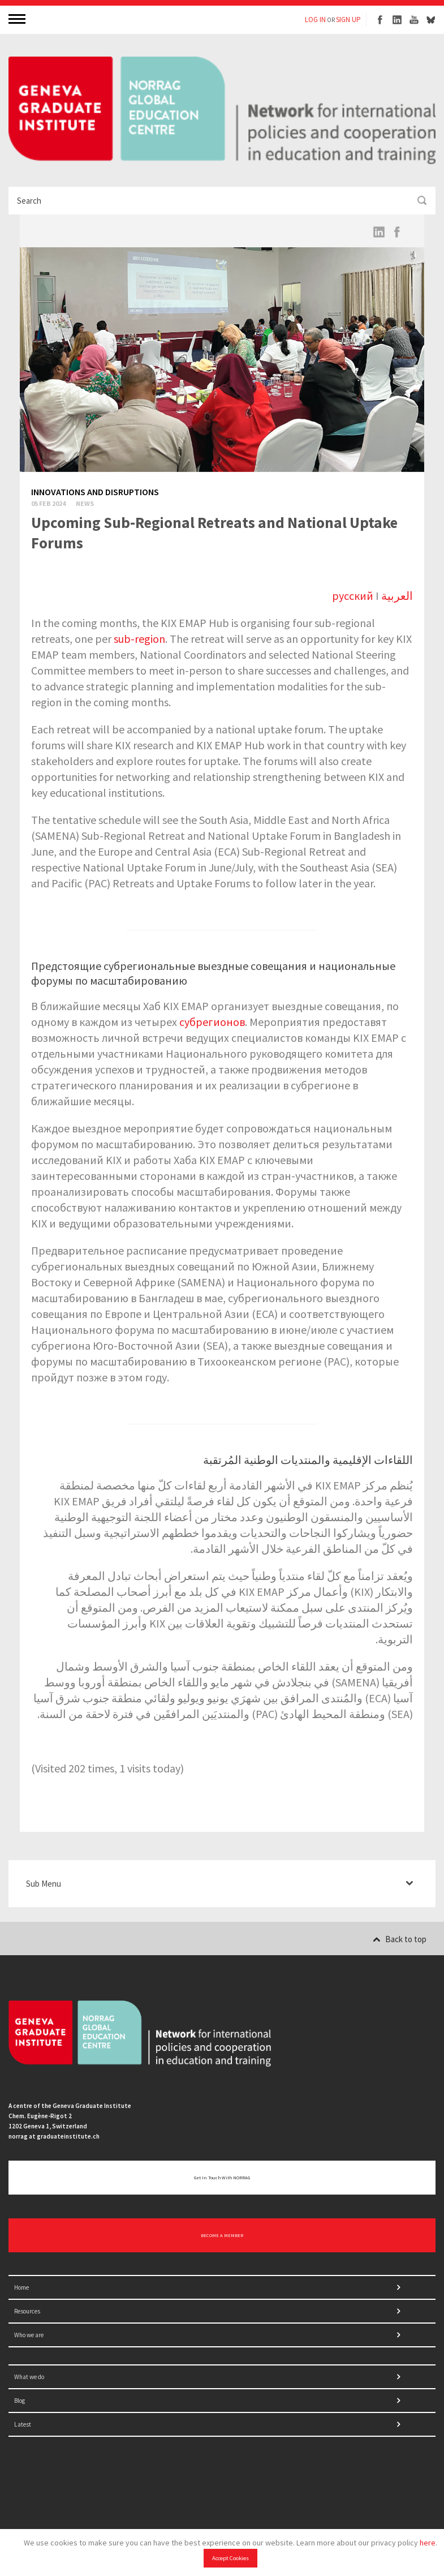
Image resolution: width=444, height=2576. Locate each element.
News (85, 503)
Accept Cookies (230, 2558)
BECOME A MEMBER (222, 2235)
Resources (27, 2311)
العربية (397, 596)
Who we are (29, 2335)
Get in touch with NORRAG (222, 2177)
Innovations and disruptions (95, 491)
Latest (22, 2424)
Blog (19, 2401)
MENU (18, 18)
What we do (29, 2377)
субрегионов (212, 1022)
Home (21, 2287)
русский (352, 596)
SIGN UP (348, 19)
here (428, 2543)
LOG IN (315, 19)
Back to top (399, 1939)
